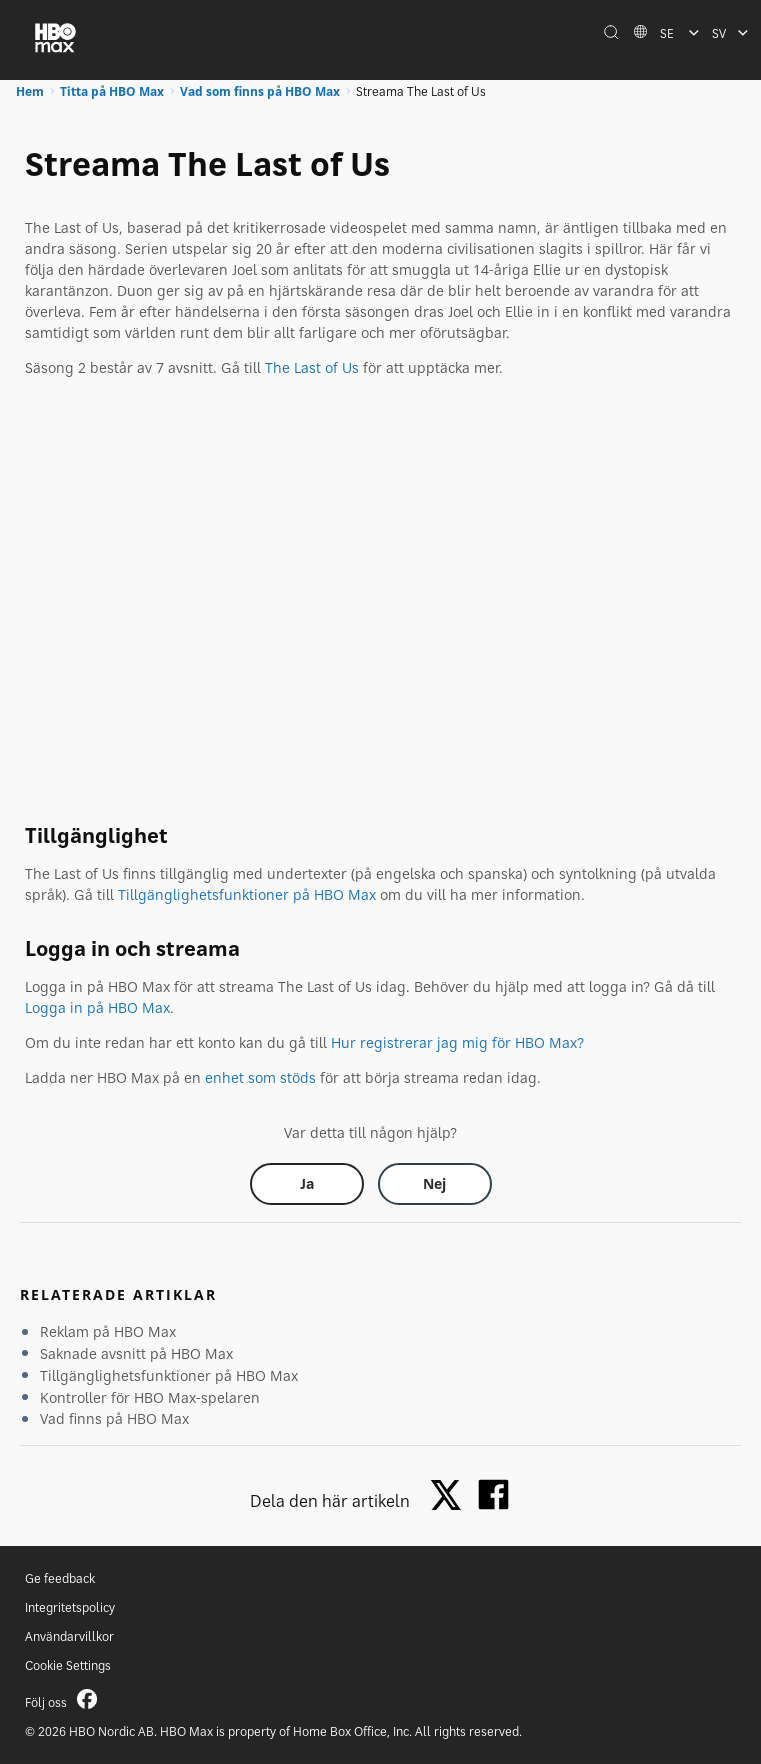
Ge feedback (60, 1578)
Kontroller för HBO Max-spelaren (150, 1397)
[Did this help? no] (435, 1184)
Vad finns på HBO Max (114, 1418)
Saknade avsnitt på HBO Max (136, 1353)
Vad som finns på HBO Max (260, 91)
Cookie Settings (68, 1665)
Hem (30, 91)
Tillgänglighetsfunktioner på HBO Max (247, 894)
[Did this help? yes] (307, 1184)
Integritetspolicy (70, 1607)
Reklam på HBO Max (108, 1331)
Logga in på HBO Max (97, 1007)
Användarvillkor (69, 1636)
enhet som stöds (260, 1077)
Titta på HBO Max (112, 91)
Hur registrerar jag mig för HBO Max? (457, 1042)
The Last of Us (312, 367)
